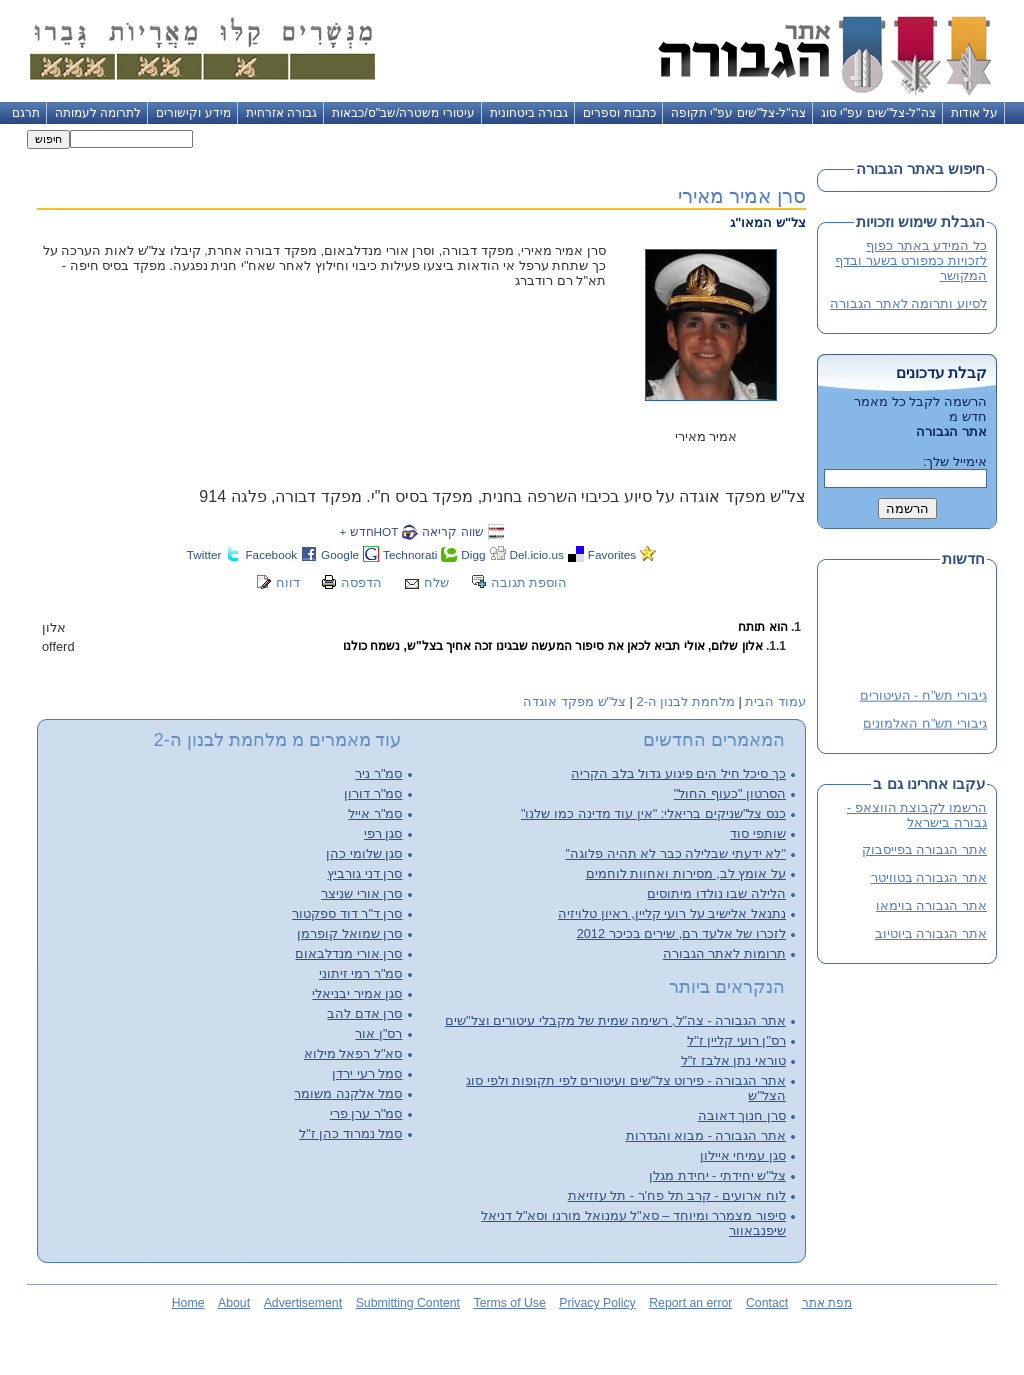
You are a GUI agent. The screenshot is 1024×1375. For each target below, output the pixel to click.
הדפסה (361, 582)
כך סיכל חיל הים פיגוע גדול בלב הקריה (678, 773)
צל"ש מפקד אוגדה (574, 701)
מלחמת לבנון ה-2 (686, 701)
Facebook (271, 554)
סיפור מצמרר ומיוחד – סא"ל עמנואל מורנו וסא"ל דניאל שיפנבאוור (633, 1223)
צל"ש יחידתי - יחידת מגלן (717, 1175)
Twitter (204, 554)
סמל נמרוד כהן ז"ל (350, 1133)
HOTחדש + (368, 531)
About (234, 1303)
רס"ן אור (378, 1033)
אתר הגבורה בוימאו (931, 905)
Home (188, 1303)
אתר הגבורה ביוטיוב (931, 933)
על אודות (974, 113)
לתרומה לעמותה (98, 113)
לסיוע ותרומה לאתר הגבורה (908, 303)
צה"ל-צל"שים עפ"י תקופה (738, 113)
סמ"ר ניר (378, 773)
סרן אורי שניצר (361, 893)
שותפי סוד (758, 833)
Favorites (612, 554)
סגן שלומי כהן (364, 853)
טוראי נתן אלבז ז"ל (733, 1060)
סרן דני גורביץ (364, 873)
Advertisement (303, 1303)
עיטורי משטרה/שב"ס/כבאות (403, 113)
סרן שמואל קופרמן (349, 933)
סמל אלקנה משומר (348, 1093)
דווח (288, 582)
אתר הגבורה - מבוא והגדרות (706, 1135)
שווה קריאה (452, 531)
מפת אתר (827, 1303)
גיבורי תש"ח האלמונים (925, 724)
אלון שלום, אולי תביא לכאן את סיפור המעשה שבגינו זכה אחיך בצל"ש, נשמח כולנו (553, 646)
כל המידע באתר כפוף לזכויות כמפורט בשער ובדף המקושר (911, 260)
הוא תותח (762, 627)
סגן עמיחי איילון (743, 1155)
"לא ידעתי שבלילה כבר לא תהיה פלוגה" (676, 853)
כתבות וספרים (619, 113)
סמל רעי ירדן (367, 1073)
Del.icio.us (537, 554)
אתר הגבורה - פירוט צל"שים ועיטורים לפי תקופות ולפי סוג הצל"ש (626, 1088)
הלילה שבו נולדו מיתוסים (716, 893)
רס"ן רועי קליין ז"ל (736, 1040)
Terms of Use (510, 1303)
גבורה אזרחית (281, 113)
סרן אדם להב (364, 1013)
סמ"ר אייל (375, 813)
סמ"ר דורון (373, 793)
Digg (473, 554)
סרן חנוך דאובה (742, 1115)
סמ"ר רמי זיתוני (361, 973)
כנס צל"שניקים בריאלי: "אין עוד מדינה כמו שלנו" (653, 813)
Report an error (690, 1303)
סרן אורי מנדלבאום (348, 953)
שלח (436, 582)
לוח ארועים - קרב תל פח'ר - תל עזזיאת (677, 1195)
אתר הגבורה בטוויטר (929, 877)
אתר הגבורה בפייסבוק (924, 849)
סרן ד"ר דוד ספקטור (347, 913)
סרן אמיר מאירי (742, 195)
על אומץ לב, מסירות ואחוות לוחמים (686, 873)
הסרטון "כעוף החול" (730, 793)
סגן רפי (383, 833)
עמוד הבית (775, 701)
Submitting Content (408, 1303)
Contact (767, 1303)
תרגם (26, 113)
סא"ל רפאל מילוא (353, 1053)
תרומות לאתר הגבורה (724, 953)
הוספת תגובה (529, 582)
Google (340, 554)
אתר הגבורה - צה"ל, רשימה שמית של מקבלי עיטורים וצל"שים (615, 1020)
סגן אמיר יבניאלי (357, 993)
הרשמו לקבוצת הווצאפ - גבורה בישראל (917, 815)
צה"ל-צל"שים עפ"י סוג (878, 113)
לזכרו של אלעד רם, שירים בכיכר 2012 (681, 933)
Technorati (410, 554)
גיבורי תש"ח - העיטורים (923, 696)
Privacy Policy (597, 1303)
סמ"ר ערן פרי (366, 1113)
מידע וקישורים (193, 113)
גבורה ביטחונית (529, 113)
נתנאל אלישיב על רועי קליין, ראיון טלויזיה (672, 913)
